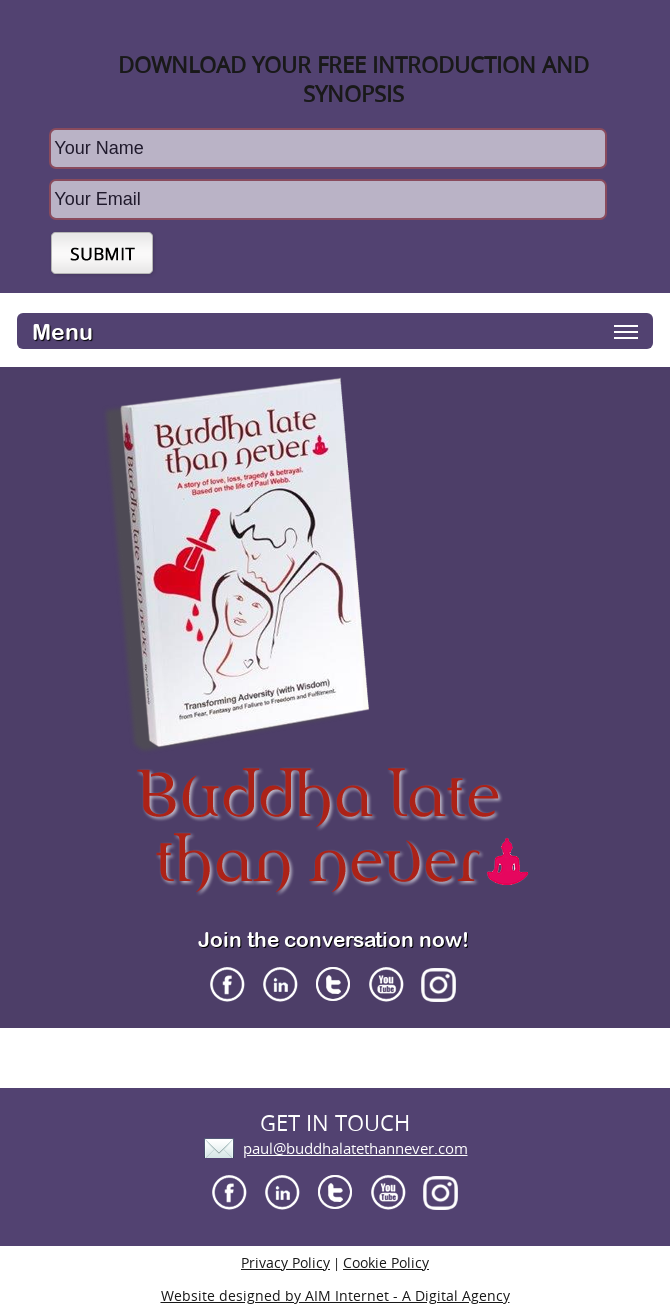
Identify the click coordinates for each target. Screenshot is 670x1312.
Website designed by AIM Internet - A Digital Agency (335, 1295)
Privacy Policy (285, 1262)
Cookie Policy (386, 1262)
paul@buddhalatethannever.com (355, 1148)
